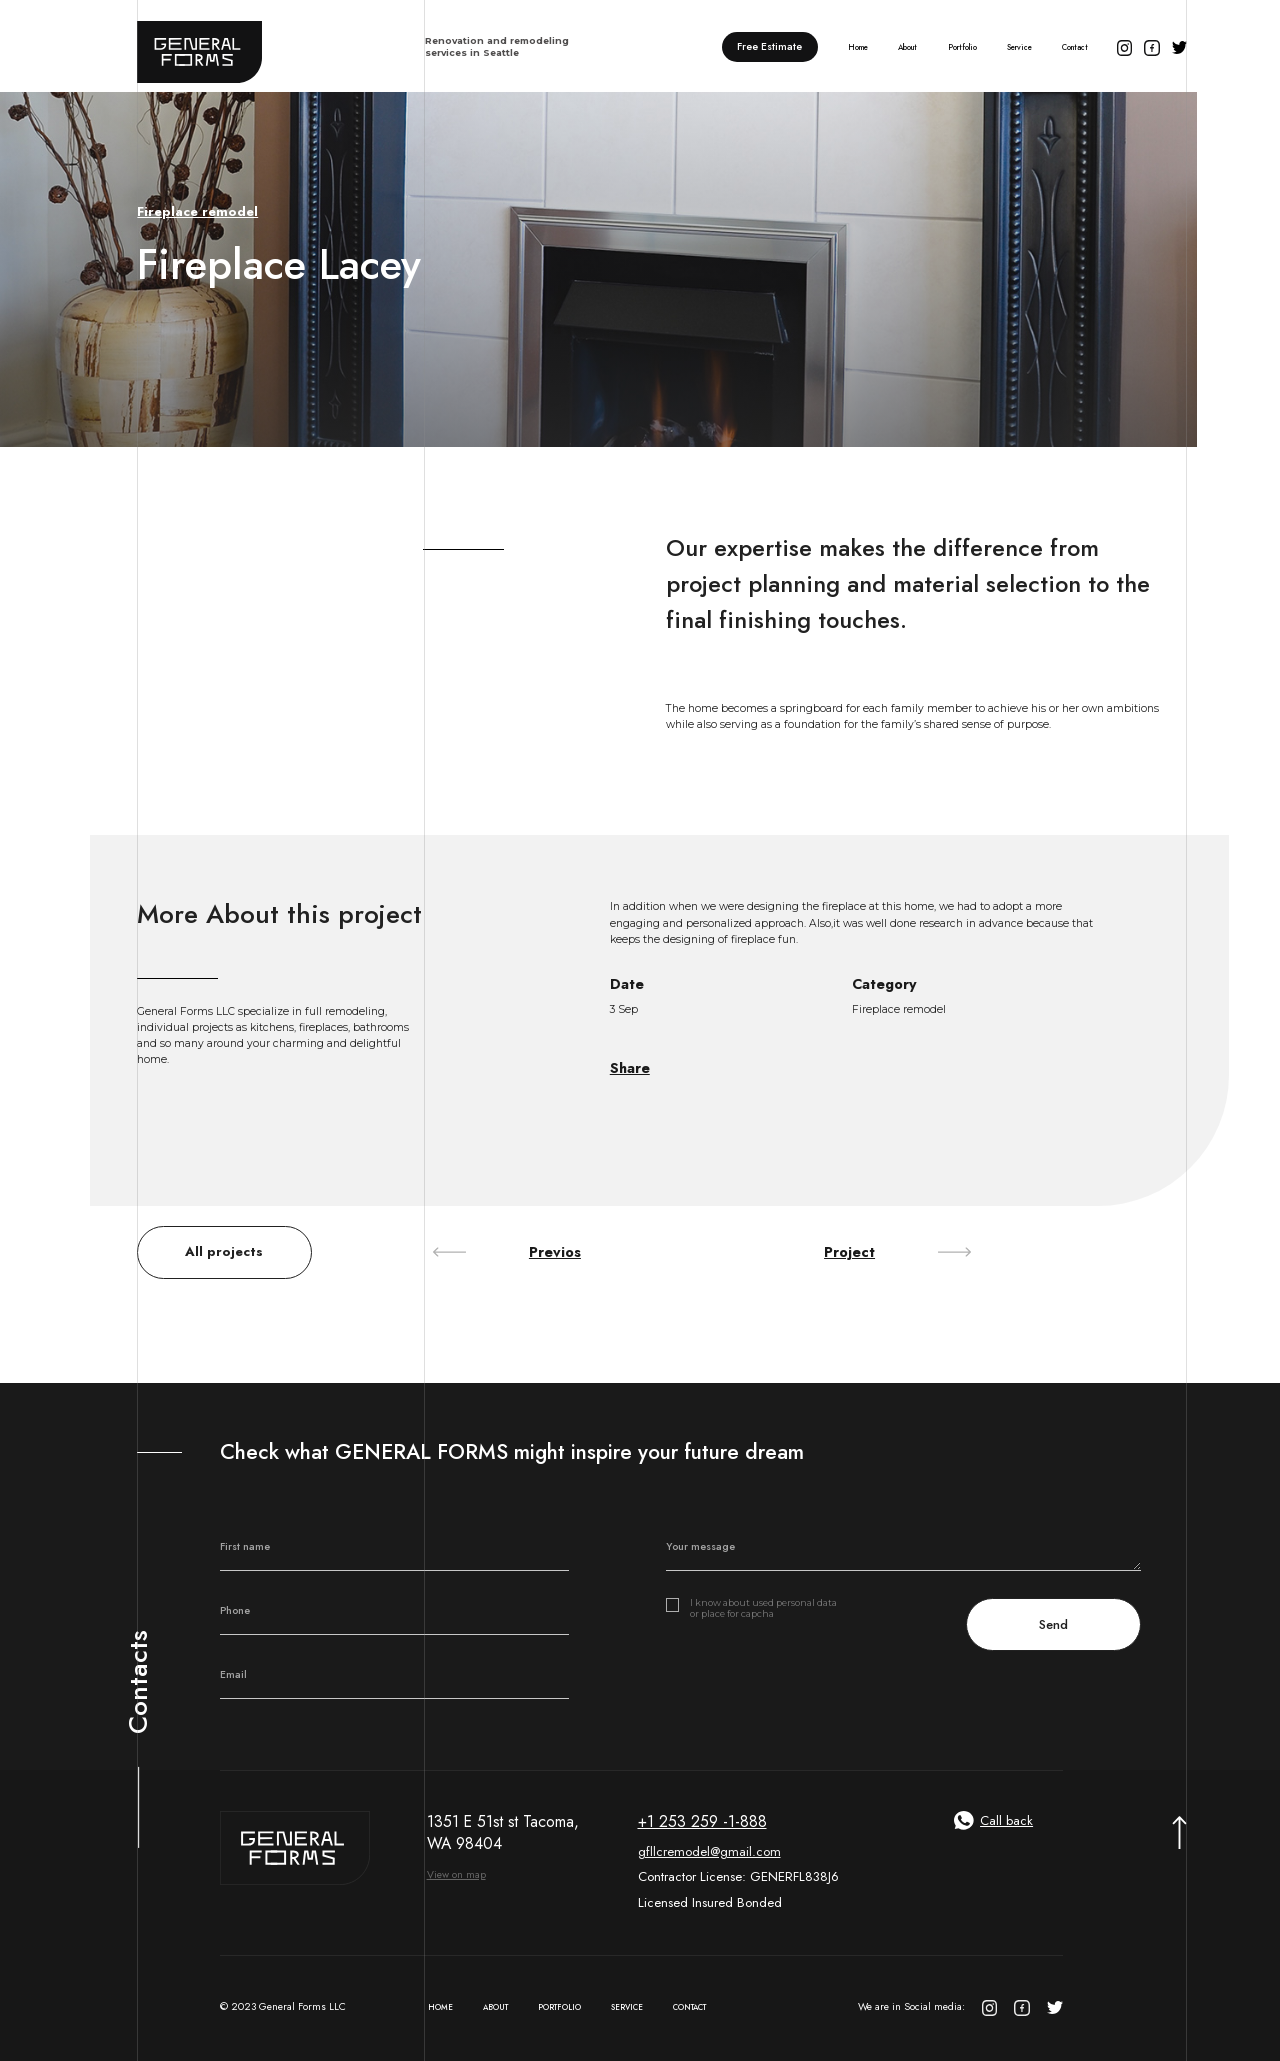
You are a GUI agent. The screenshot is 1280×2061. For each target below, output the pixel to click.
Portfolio (962, 47)
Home (858, 47)
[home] (354, 47)
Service (1019, 47)
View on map (456, 1874)
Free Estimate (769, 46)
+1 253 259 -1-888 (702, 1822)
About (907, 47)
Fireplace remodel (197, 212)
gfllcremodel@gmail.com (709, 1851)
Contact (1075, 47)
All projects (224, 1251)
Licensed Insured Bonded (710, 1902)
